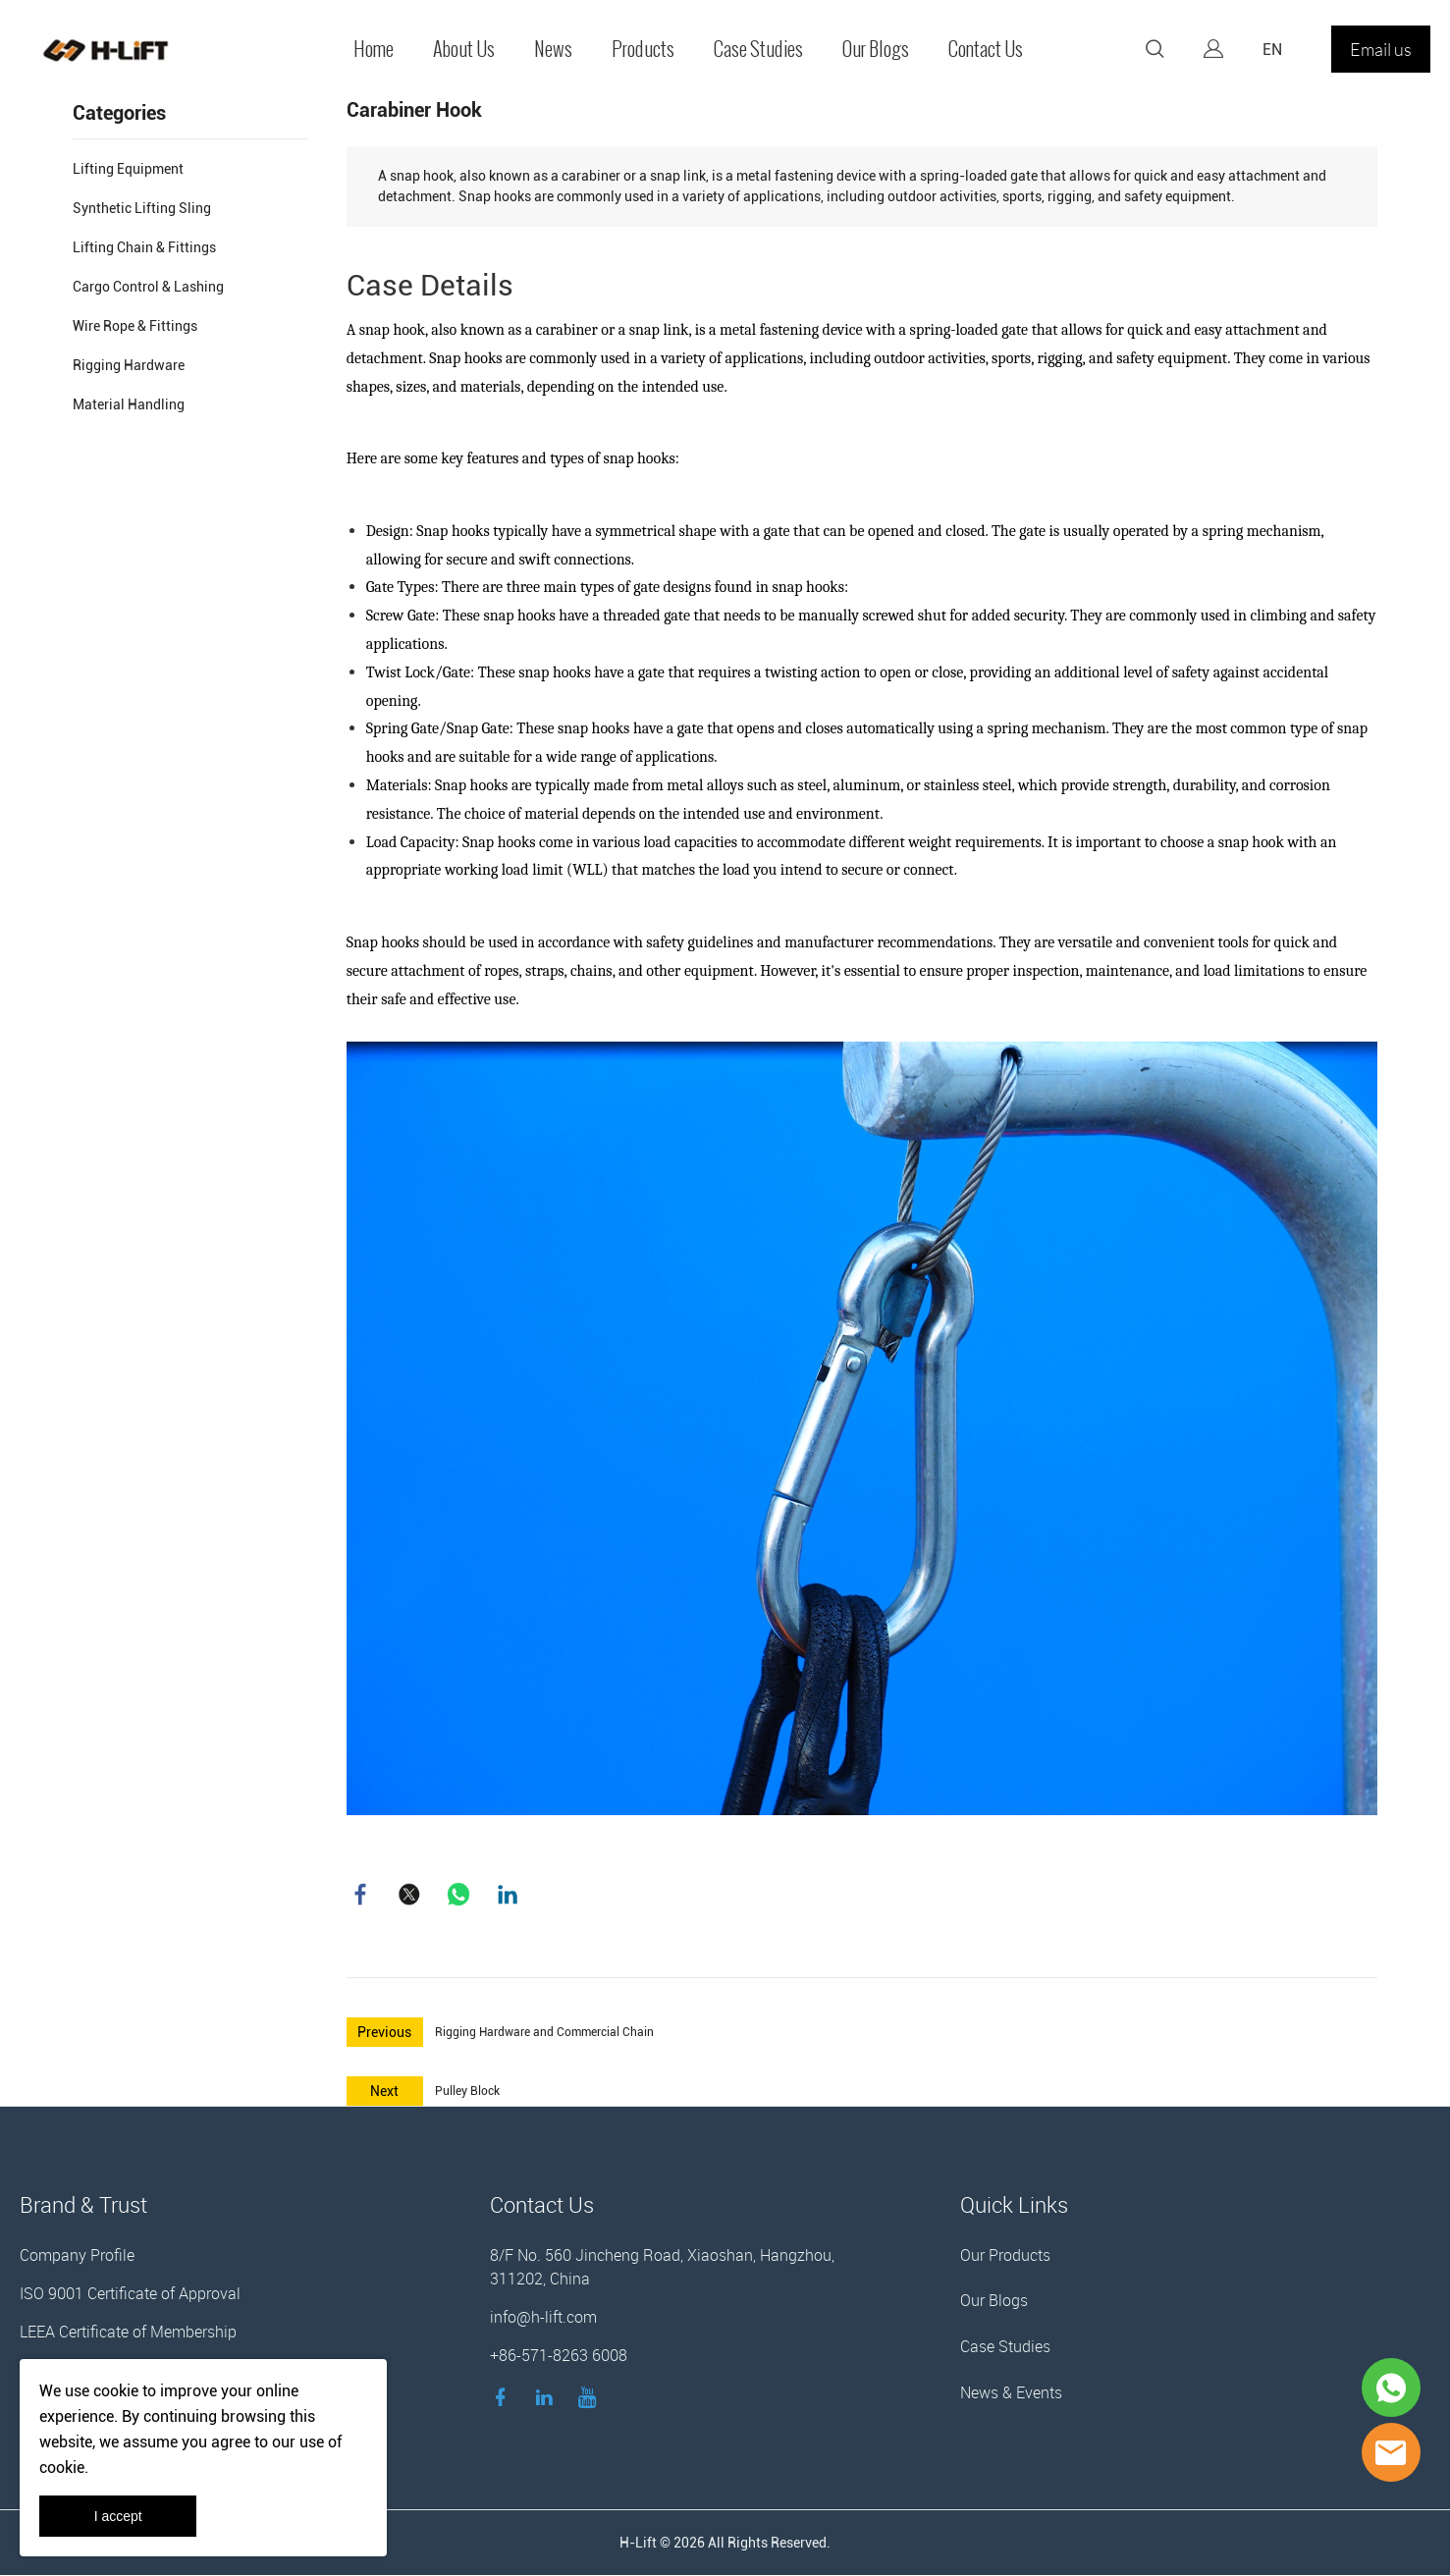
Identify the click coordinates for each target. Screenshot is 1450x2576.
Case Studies (758, 49)
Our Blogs (875, 49)
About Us (464, 49)
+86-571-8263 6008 (558, 2356)
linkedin (508, 1894)
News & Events (1011, 2393)
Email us (1381, 49)
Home (373, 49)
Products (643, 49)
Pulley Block (467, 2092)
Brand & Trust (83, 2205)
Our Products (1005, 2256)
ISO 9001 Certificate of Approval (130, 2294)
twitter (410, 1894)
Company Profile (77, 2256)
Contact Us (985, 49)
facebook (361, 1894)
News (553, 49)
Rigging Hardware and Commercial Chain (544, 2033)
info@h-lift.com (543, 2318)
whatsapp (459, 1894)
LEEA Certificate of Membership (128, 2332)
